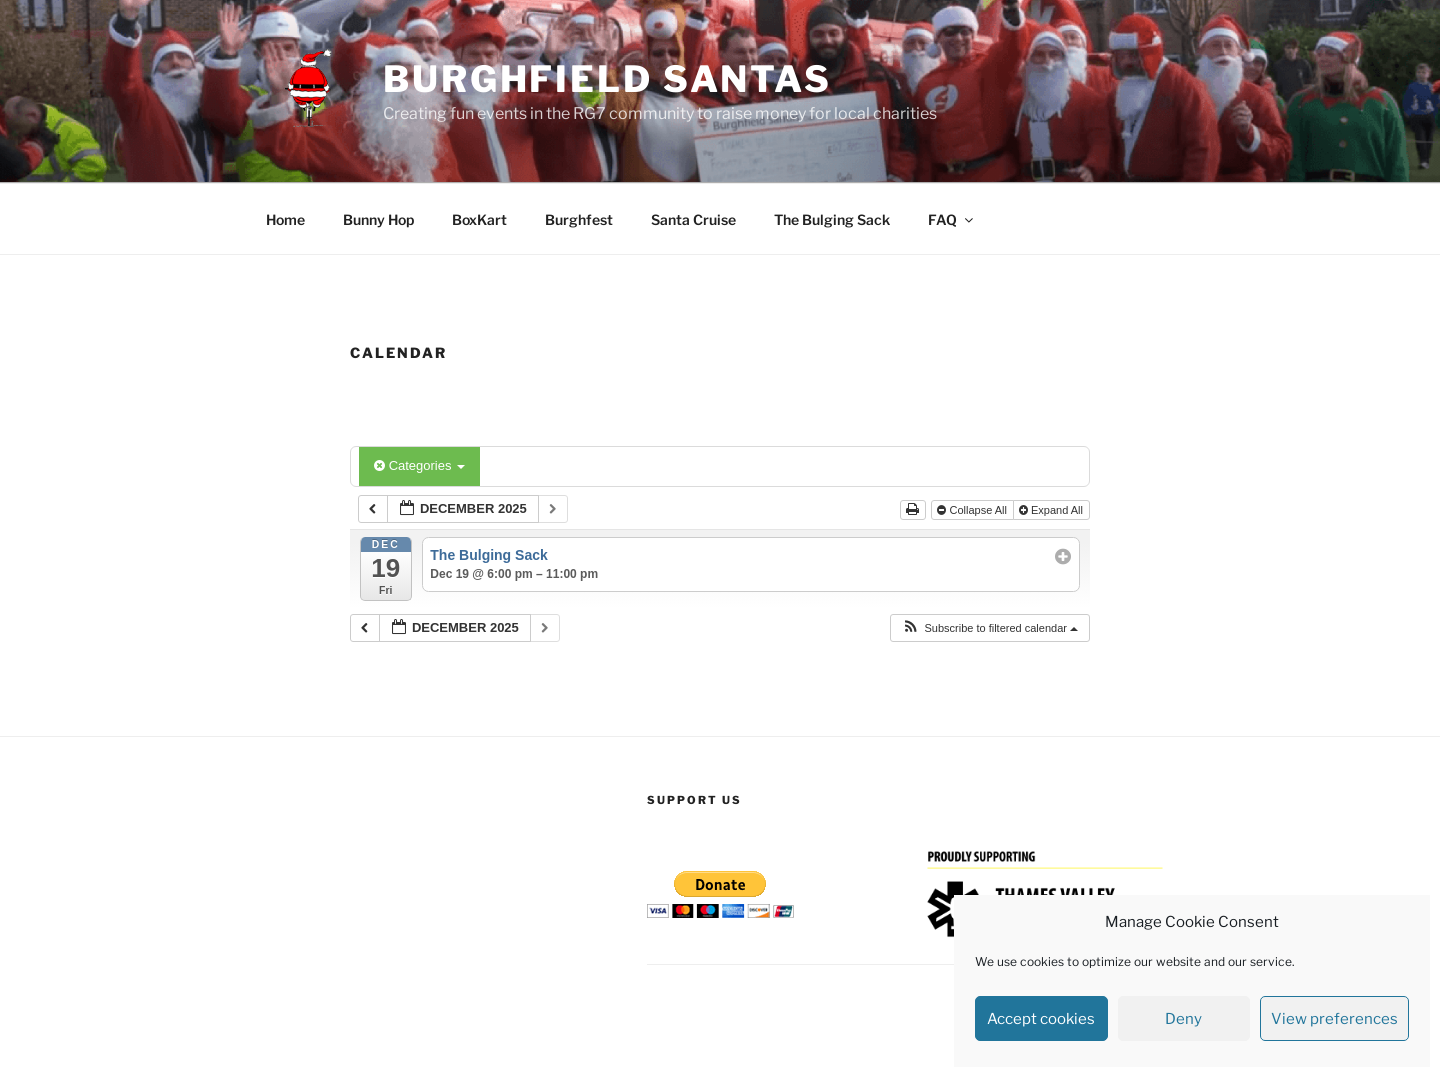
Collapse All (973, 510)
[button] (989, 628)
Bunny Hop (378, 219)
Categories (419, 465)
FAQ (952, 219)
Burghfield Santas (607, 79)
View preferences (1334, 1019)
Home (285, 219)
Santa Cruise (693, 219)
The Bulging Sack (832, 219)
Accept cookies (1041, 1019)
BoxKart (479, 219)
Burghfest (579, 219)
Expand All (1052, 510)
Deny (1183, 1019)
